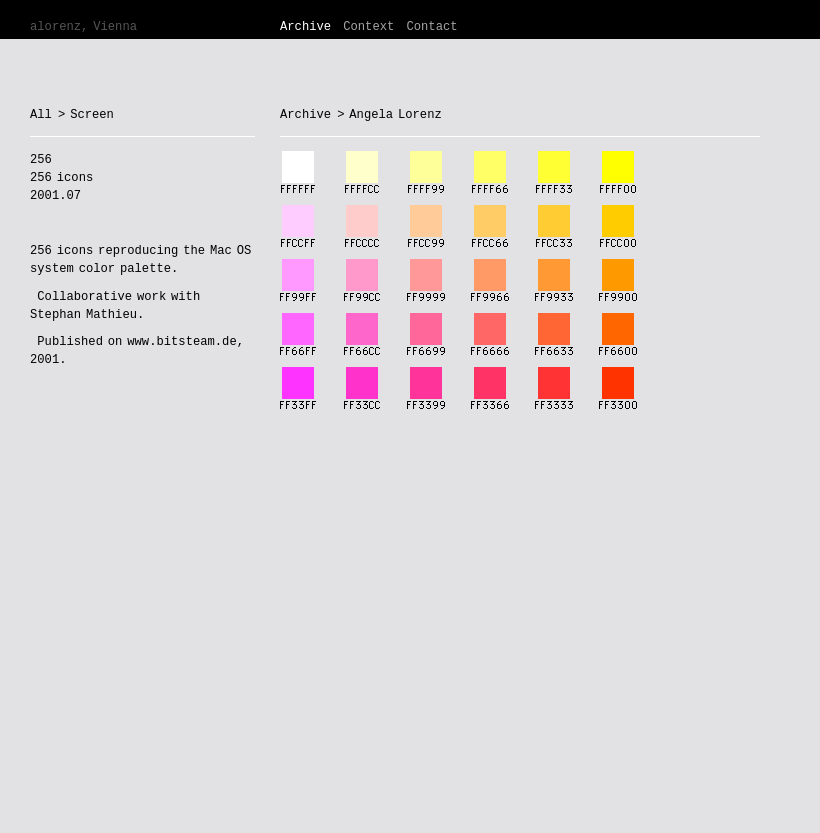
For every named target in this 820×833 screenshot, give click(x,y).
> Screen (86, 115)
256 (41, 251)
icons (75, 251)
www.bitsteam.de (181, 342)
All (41, 115)
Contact (431, 27)
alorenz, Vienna (83, 27)
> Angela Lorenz (389, 115)
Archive (305, 27)
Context (368, 27)
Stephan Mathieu (83, 315)
